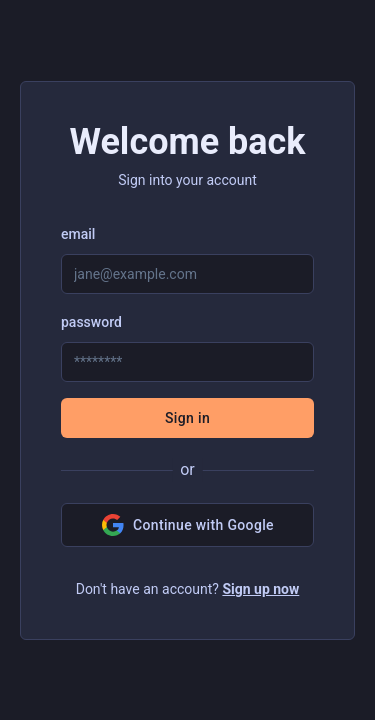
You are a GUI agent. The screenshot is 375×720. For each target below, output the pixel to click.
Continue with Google (187, 525)
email (78, 234)
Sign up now (260, 589)
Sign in (187, 418)
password (91, 322)
